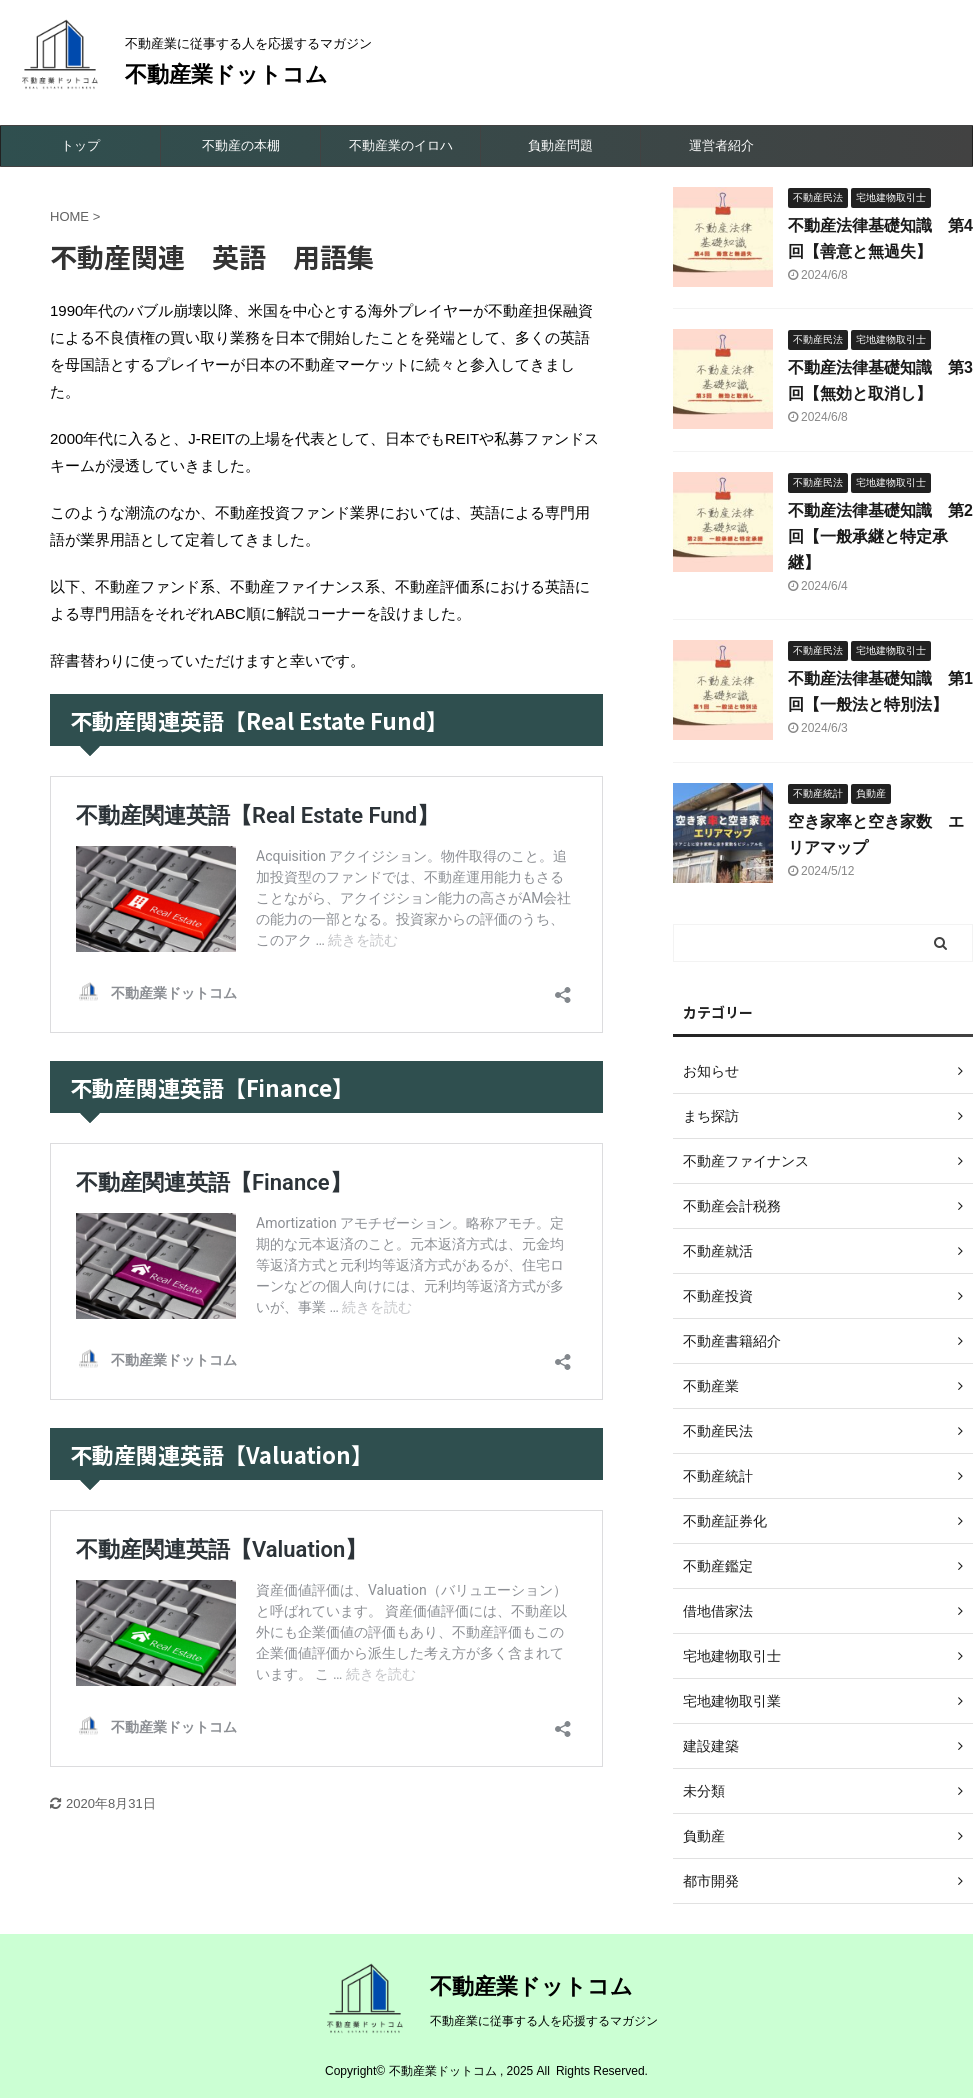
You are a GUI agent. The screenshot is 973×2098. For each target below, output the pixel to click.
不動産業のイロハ (401, 145)
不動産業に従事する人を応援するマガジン (544, 2021)
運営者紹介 (721, 145)
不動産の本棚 (241, 145)
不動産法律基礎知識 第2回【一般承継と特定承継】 (880, 536)
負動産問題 (560, 145)
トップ (80, 145)
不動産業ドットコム (226, 74)
